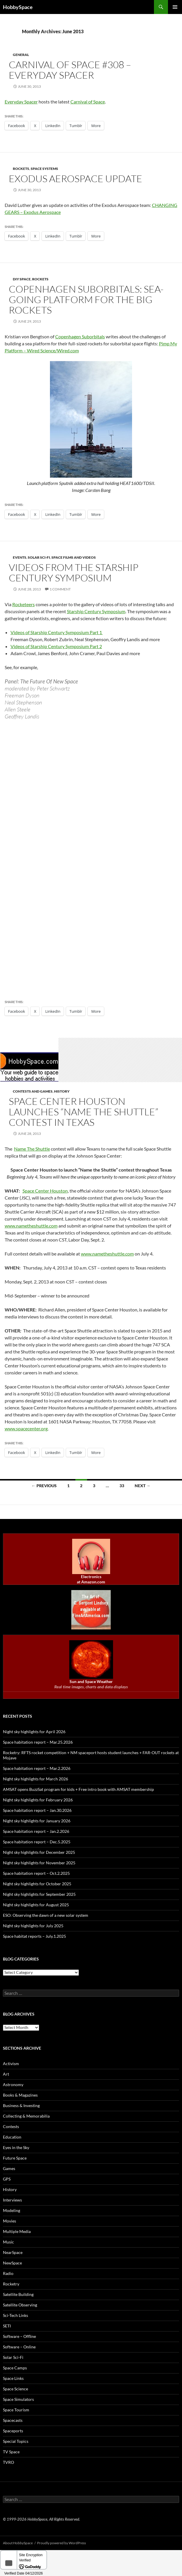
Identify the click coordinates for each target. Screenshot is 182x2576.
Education (12, 2136)
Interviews (12, 2199)
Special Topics (15, 2441)
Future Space (15, 2157)
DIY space (22, 279)
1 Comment (60, 589)
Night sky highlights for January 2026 (36, 1820)
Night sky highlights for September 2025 (39, 1894)
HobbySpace (18, 7)
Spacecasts (12, 2420)
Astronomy (13, 2084)
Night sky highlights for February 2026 (38, 1799)
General (21, 54)
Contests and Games (33, 1091)
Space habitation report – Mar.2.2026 (36, 1768)
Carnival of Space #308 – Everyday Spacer (70, 70)
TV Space (11, 2451)
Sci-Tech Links (15, 2315)
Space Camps (15, 2367)
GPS (7, 2178)
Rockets (21, 168)
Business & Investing (21, 2105)
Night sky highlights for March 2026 (35, 1778)
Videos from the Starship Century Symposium (73, 572)
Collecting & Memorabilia (26, 2115)
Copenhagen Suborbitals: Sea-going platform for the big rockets (86, 299)
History (62, 1091)
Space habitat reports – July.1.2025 (34, 1936)
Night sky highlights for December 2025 (39, 1852)
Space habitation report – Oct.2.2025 (36, 1873)
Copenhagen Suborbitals (80, 336)
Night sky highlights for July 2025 (33, 1925)
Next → (142, 1485)
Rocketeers (23, 604)
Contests (11, 2126)
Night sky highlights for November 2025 (39, 1862)
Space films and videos (73, 557)
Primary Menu (175, 7)
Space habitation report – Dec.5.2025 (36, 1841)
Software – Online (19, 2346)
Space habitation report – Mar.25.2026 (38, 1742)
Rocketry (11, 2283)
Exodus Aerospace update (75, 178)
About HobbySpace (18, 2543)
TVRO (8, 2462)
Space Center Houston (45, 1190)
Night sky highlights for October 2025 (37, 1883)
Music (8, 2241)
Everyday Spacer (21, 101)
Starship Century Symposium (96, 611)
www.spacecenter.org (26, 1428)
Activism (11, 2063)
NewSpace (12, 2262)
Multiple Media (17, 2231)
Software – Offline (19, 2336)
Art (6, 2074)
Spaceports (13, 2430)
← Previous (44, 1485)
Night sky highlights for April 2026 (34, 1731)
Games (9, 2168)
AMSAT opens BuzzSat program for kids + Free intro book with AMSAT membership (78, 1789)
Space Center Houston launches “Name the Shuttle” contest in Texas (83, 1111)
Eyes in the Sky (16, 2147)
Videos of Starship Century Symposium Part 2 (56, 646)
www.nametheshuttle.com (31, 1225)
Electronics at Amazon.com (91, 1579)
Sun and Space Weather (91, 1681)
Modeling (11, 2210)
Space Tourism (16, 2409)
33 (121, 1485)
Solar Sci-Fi (39, 557)
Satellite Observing (20, 2304)
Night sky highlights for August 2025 (36, 1904)
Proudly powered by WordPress (61, 2543)
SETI (7, 2325)
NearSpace (12, 2252)
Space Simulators (18, 2399)
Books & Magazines (20, 2095)
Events (19, 557)
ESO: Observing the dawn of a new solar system (45, 1915)
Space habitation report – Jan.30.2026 (37, 1810)
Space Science (15, 2388)
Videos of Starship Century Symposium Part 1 (57, 632)
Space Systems (44, 168)
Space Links (13, 2378)
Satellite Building (18, 2294)
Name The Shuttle (32, 1148)
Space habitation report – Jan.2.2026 (36, 1831)
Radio (8, 2273)
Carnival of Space (87, 101)
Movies (9, 2220)
